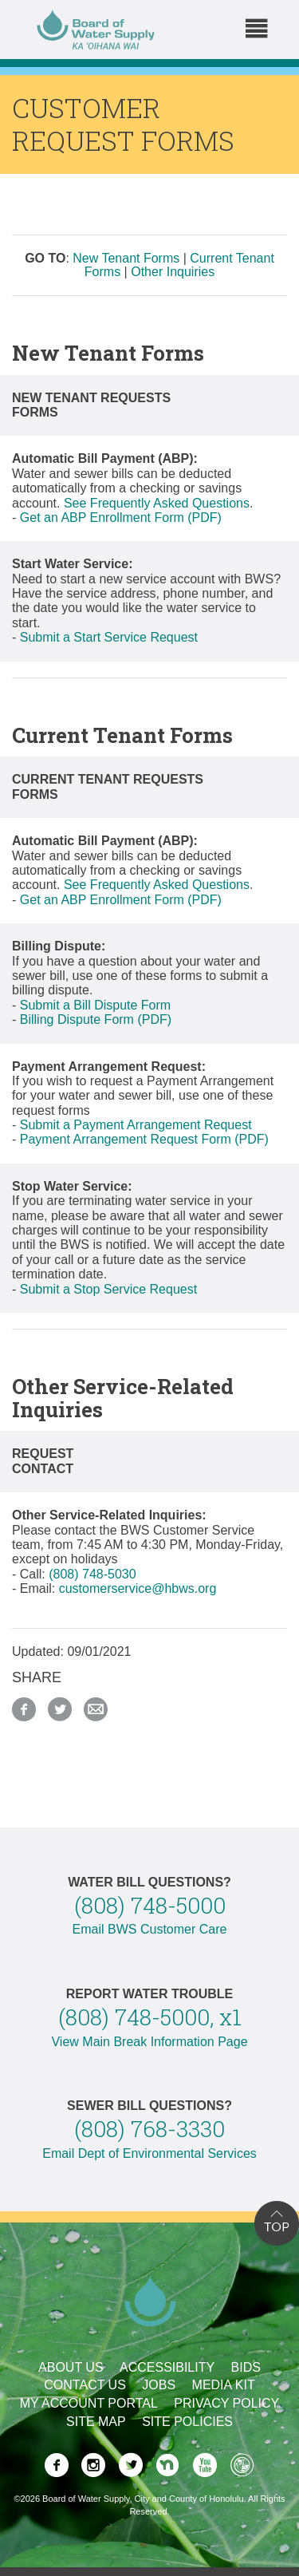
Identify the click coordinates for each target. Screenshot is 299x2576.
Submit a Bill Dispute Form (95, 1005)
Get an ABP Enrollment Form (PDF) (121, 517)
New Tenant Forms (126, 258)
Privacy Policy (226, 2403)
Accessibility (167, 2367)
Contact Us (85, 2385)
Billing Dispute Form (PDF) (95, 1019)
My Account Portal (89, 2403)
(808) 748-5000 (150, 1905)
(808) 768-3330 (149, 2128)
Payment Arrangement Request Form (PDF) (144, 1139)
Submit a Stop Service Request (108, 1289)
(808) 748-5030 (92, 1574)
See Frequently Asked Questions (157, 503)
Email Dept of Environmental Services (149, 2153)
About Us (71, 2367)
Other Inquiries (172, 272)
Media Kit (223, 2385)
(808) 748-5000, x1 (150, 2017)
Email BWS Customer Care (150, 1929)
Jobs (158, 2385)
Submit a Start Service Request (109, 637)
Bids (246, 2367)
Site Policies (187, 2421)
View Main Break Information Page (149, 2042)
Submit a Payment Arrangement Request (136, 1125)
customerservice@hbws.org (138, 1588)
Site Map (96, 2421)
